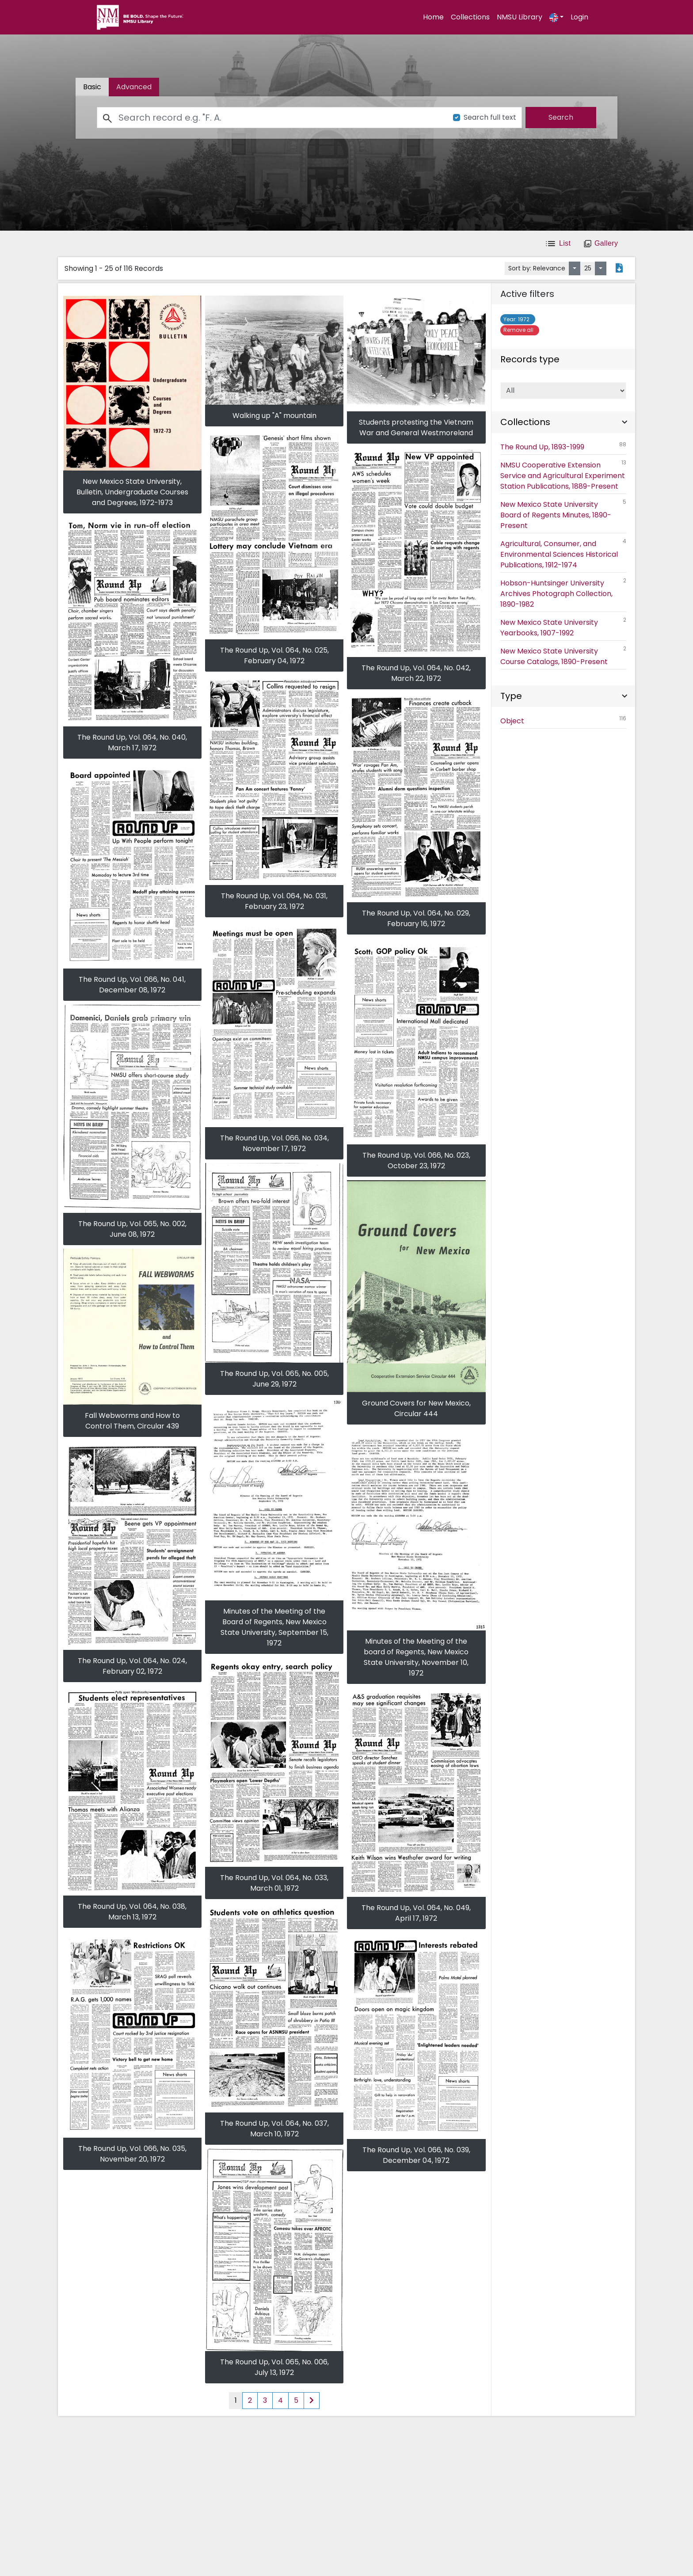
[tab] (134, 87)
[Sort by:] (574, 268)
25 (587, 268)
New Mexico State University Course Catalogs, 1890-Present (563, 656)
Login (579, 17)
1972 (517, 319)
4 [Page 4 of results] (280, 2400)
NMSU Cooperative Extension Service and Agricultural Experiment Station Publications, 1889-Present (563, 475)
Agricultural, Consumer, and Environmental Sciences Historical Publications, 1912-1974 (563, 553)
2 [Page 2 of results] (250, 2400)
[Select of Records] (563, 390)
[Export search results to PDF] (619, 268)
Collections (470, 17)
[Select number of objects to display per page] (600, 268)
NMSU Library (519, 17)
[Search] (270, 117)
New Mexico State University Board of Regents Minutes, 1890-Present (563, 514)
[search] (560, 117)
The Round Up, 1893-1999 (563, 446)
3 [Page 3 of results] (265, 2400)
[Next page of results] (312, 2400)
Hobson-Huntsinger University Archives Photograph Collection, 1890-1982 (563, 593)
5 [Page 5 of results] (296, 2400)
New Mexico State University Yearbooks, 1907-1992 (563, 627)
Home (433, 17)
